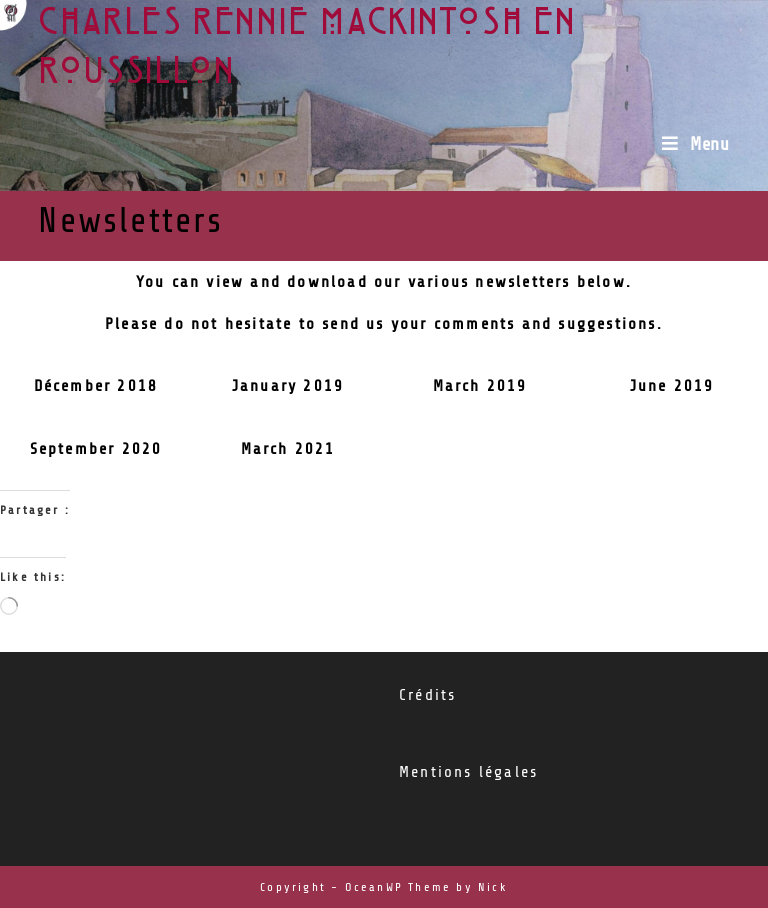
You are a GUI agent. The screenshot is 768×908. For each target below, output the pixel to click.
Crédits (427, 695)
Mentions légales (468, 772)
